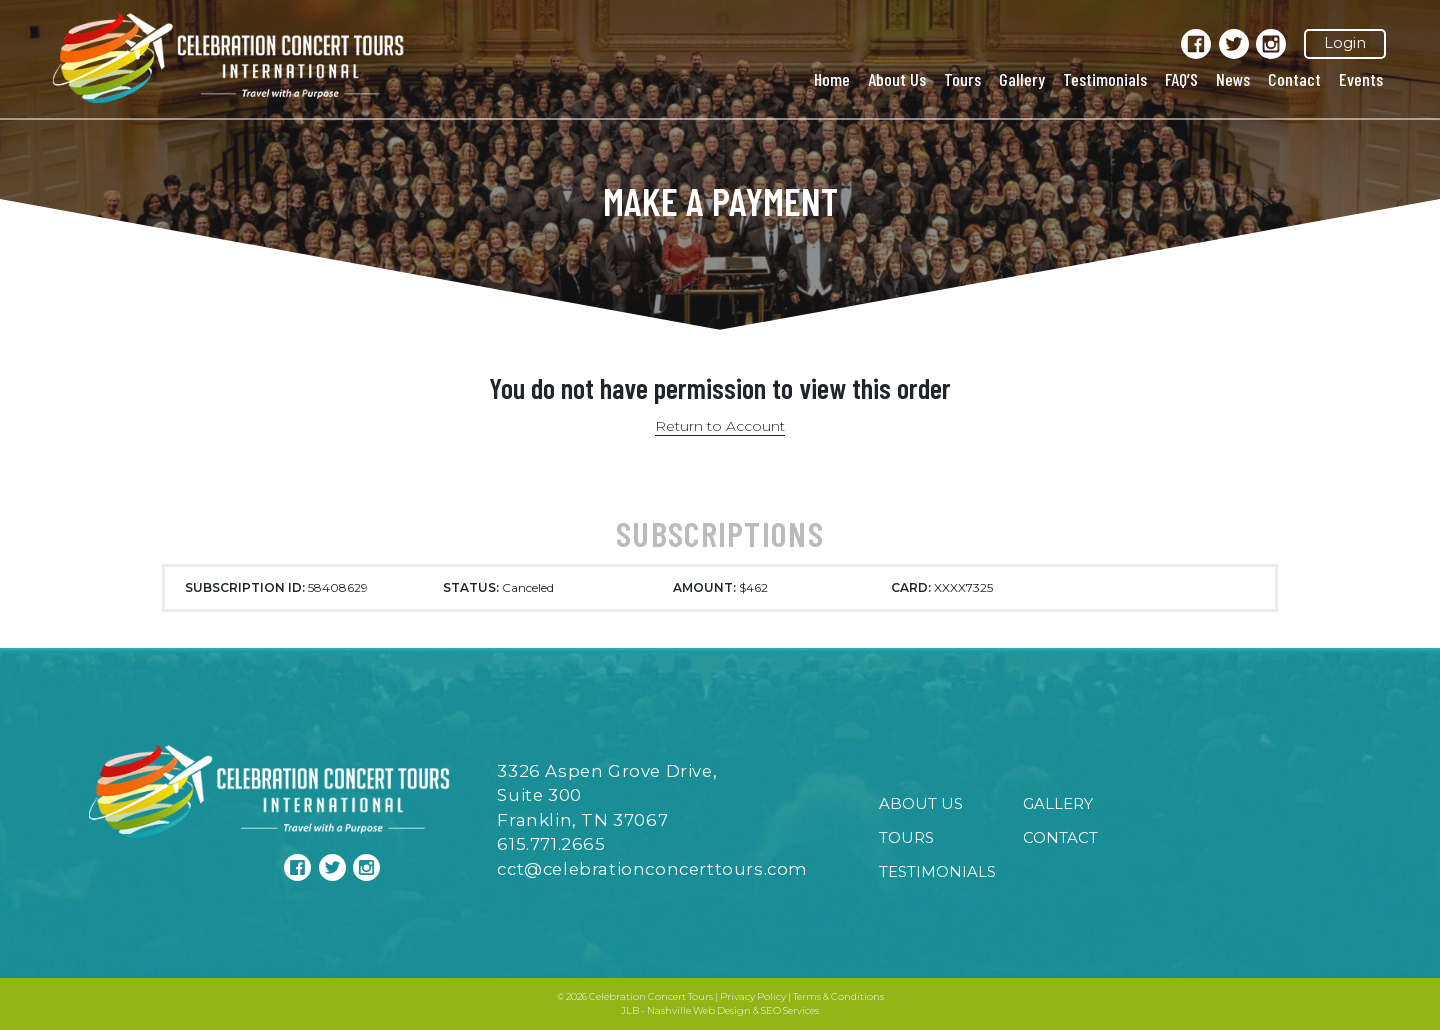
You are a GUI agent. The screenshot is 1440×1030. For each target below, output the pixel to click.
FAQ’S (1181, 79)
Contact (1294, 79)
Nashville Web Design (699, 1010)
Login (1345, 43)
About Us (897, 79)
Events (1361, 79)
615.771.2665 (551, 844)
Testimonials (1105, 79)
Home (832, 79)
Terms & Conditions (838, 996)
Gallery (1022, 79)
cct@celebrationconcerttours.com (652, 869)
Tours (962, 79)
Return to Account (720, 426)
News (1233, 79)
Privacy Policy (753, 996)
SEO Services (790, 1010)
